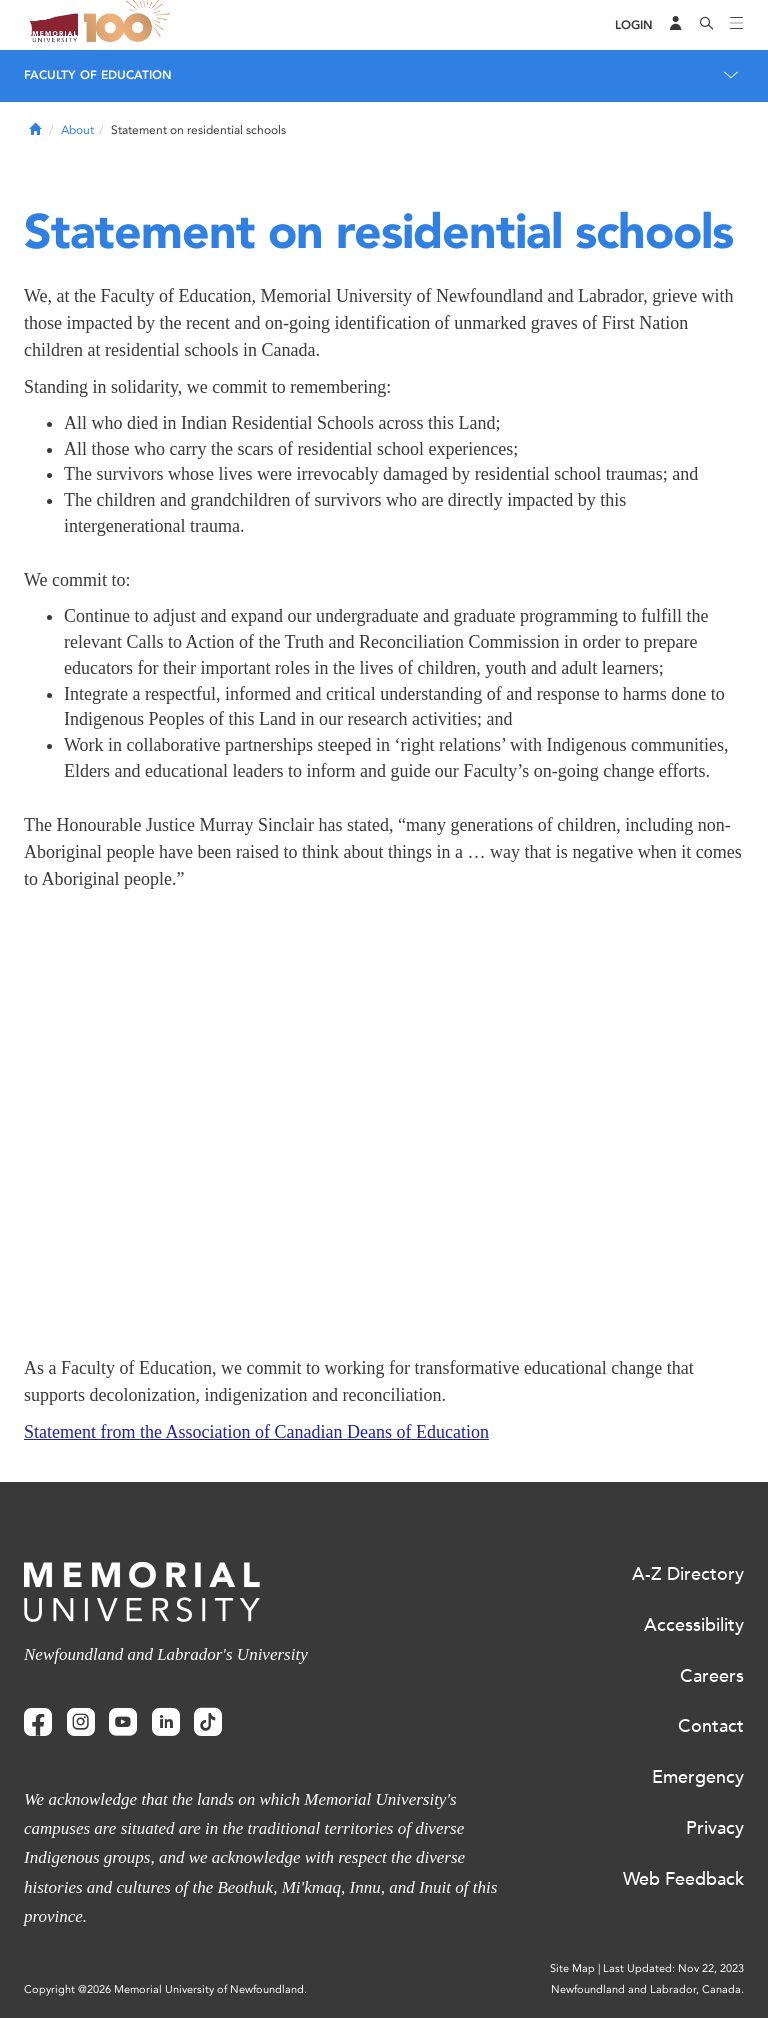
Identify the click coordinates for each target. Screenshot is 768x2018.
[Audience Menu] (676, 25)
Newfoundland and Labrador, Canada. (647, 1989)
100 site (130, 25)
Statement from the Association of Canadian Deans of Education (256, 1432)
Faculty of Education (98, 75)
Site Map (572, 1968)
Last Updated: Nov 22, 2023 (673, 1968)
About (77, 130)
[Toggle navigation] (737, 25)
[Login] (634, 25)
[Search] (707, 25)
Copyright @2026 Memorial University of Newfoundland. (165, 1989)
